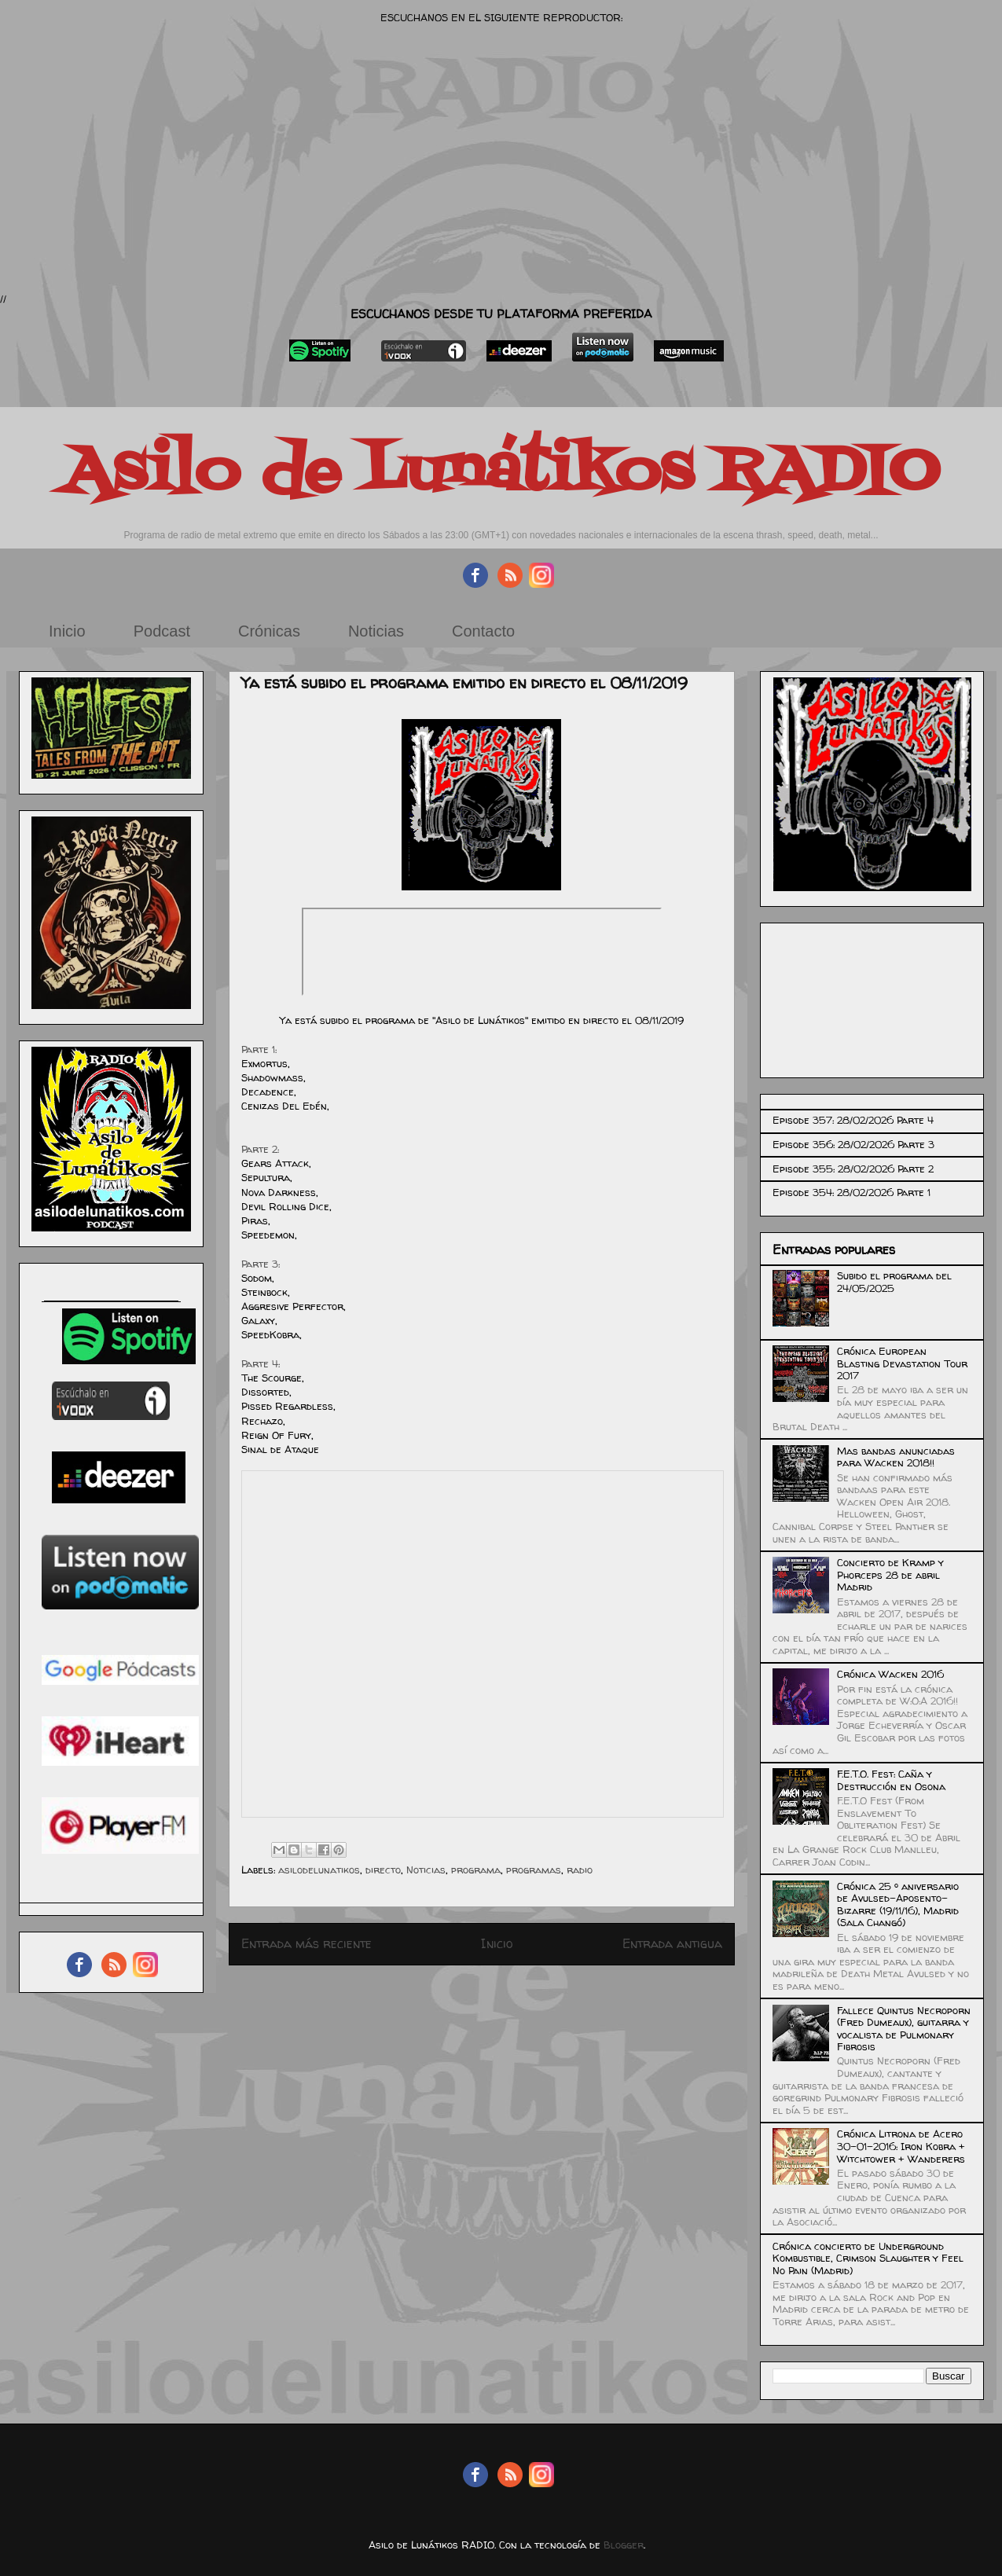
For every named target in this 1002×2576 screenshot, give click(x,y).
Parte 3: (260, 1264)
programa (476, 1869)
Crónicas (269, 631)
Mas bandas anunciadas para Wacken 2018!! (896, 1457)
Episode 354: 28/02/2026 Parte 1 (851, 1192)
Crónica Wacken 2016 (890, 1674)
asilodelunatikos (319, 1869)
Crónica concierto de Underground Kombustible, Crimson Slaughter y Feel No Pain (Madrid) (868, 2258)
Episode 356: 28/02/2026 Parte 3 (853, 1144)
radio (580, 1869)
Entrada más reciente (306, 1944)
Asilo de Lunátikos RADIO (501, 473)
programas (533, 1869)
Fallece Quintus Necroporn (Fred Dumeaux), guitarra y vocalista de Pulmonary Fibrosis (904, 2028)
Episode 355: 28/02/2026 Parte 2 (853, 1168)
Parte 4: (260, 1363)
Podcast (162, 631)
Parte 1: (259, 1049)
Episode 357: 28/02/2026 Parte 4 (853, 1120)
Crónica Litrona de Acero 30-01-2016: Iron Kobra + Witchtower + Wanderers (901, 2145)
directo (383, 1869)
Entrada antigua (672, 1944)
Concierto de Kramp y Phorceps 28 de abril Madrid (890, 1574)
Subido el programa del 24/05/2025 (894, 1281)
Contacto (483, 631)
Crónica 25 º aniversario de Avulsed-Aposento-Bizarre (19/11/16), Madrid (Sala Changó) (898, 1904)
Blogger (624, 2544)
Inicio (67, 631)
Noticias (376, 631)
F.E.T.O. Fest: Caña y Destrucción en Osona (891, 1780)
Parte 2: (260, 1149)
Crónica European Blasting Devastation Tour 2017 (902, 1363)
